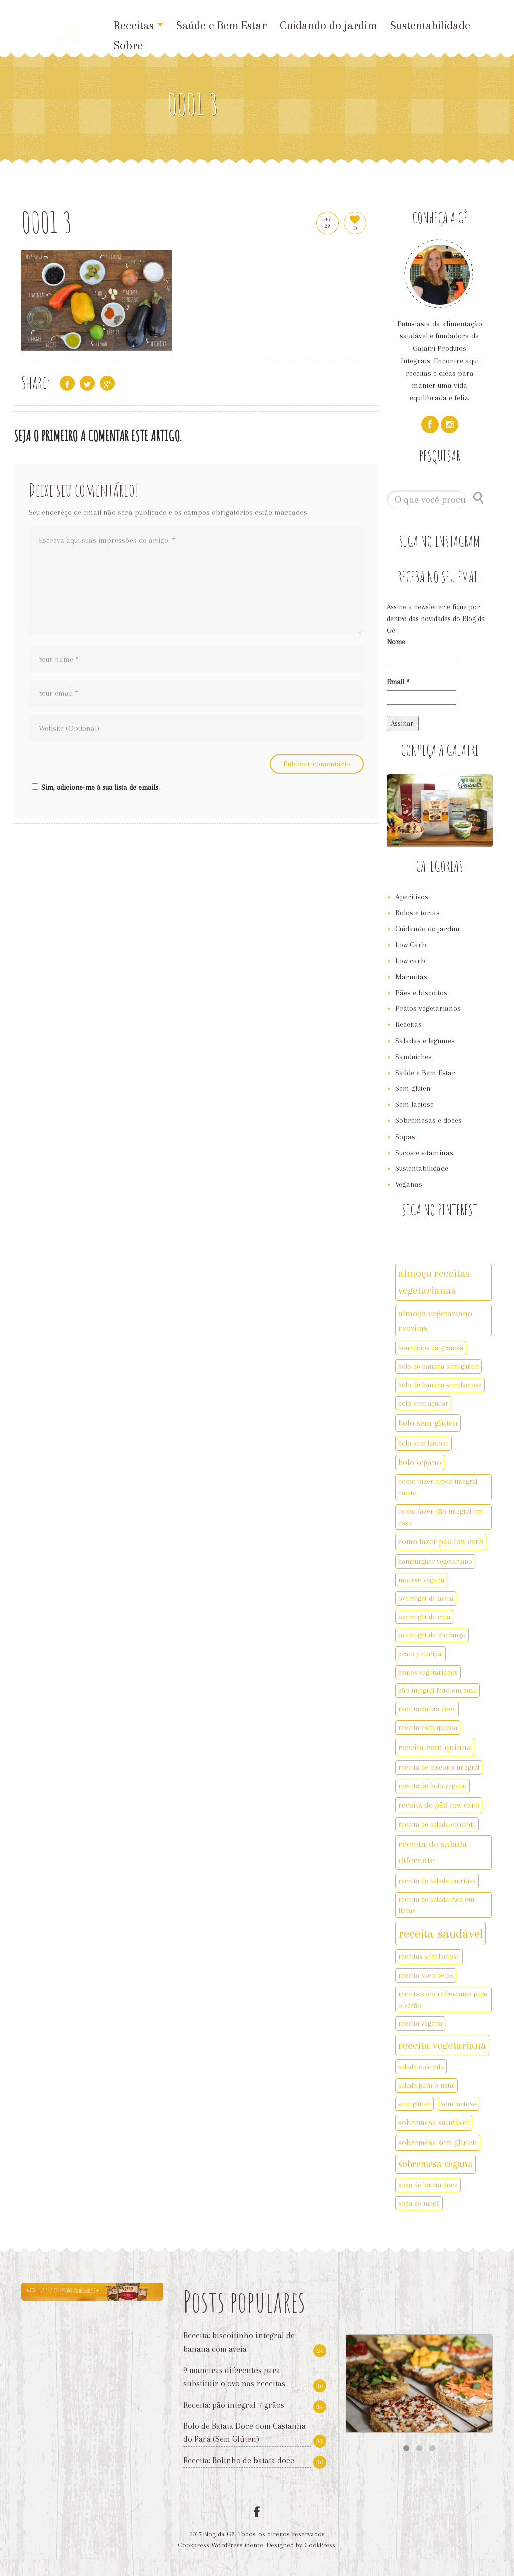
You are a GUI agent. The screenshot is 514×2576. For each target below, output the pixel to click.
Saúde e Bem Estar (221, 25)
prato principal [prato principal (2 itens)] (420, 1654)
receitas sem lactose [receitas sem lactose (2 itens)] (429, 1956)
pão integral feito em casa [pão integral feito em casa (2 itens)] (437, 1690)
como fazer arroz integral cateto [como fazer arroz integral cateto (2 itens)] (437, 1487)
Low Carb (410, 944)
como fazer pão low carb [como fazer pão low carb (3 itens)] (440, 1542)
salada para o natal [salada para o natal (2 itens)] (426, 2085)
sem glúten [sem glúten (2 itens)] (414, 2104)
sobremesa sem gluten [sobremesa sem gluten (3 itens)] (437, 2142)
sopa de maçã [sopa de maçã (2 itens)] (419, 2203)
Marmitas (411, 976)
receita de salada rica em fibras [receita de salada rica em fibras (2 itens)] (436, 1905)
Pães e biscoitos (421, 992)
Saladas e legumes (425, 1040)
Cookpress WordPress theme (220, 2545)
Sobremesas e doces (428, 1120)
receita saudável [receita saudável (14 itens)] (440, 1933)
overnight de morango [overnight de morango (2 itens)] (432, 1635)
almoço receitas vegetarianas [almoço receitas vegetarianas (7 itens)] (434, 1281)
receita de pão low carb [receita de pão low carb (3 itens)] (438, 1805)
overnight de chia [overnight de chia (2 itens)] (424, 1617)
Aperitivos (411, 896)
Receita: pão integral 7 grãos (233, 2405)
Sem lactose (414, 1104)
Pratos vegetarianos (428, 1008)
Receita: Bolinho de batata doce (238, 2460)
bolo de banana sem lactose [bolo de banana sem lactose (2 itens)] (440, 1385)
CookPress (319, 2545)
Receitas (138, 25)
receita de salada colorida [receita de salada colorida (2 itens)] (437, 1824)
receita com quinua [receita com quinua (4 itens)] (434, 1747)
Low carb (410, 960)
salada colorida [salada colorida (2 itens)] (421, 2067)
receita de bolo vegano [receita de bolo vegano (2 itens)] (432, 1786)
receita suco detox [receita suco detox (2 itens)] (425, 1975)
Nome (396, 642)
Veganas (408, 1184)
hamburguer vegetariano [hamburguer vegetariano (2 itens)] (435, 1561)
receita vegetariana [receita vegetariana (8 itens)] (442, 2045)
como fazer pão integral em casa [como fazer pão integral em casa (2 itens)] (440, 1517)
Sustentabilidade (430, 25)
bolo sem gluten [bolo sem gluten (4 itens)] (428, 1423)
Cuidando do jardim (328, 25)
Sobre (128, 45)
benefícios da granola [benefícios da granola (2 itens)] (430, 1348)
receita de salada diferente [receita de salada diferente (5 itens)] (432, 1852)
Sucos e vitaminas (424, 1152)
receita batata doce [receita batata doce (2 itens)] (427, 1709)
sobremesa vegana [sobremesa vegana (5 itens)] (435, 2164)
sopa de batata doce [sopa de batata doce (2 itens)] (428, 2185)
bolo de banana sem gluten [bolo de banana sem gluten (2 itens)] (438, 1366)
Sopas (405, 1136)
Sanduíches (413, 1056)
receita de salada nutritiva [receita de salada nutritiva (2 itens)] (437, 1881)
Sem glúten (413, 1088)
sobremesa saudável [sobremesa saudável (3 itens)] (433, 2122)
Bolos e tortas (417, 912)
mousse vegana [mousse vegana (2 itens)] (421, 1580)
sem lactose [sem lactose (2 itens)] (458, 2104)
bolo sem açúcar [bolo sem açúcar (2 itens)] (423, 1403)
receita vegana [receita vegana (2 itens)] (420, 2023)
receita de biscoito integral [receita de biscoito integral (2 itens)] (438, 1767)
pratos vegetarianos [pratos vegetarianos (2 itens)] (428, 1672)
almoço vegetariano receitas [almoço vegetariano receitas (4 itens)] (435, 1320)
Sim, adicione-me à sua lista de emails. (94, 787)
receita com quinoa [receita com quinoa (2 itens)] (427, 1727)
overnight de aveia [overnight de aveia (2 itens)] (425, 1598)
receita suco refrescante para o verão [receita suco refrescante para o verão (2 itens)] (442, 1999)
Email (398, 682)
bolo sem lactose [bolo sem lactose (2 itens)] (423, 1443)
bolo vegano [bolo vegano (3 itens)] (419, 1462)
